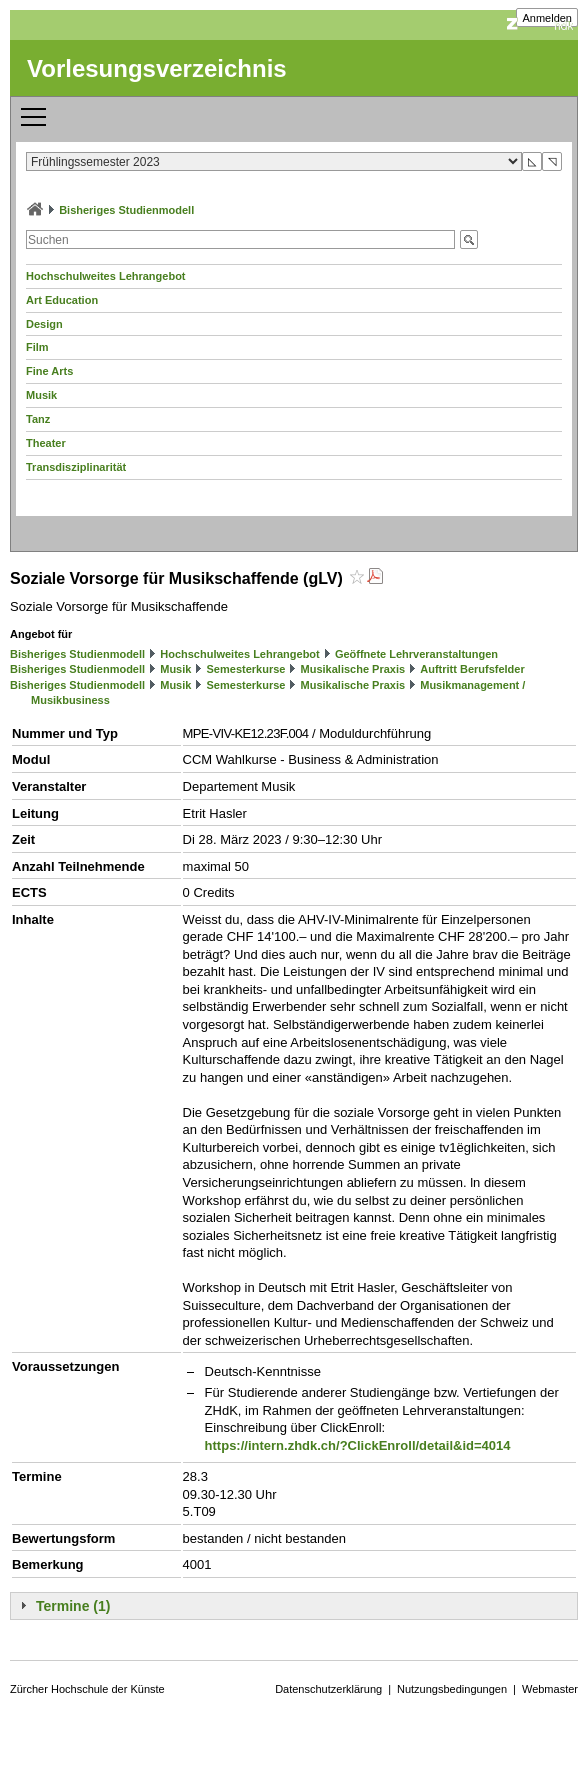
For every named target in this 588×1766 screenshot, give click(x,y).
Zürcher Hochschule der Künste (87, 1689)
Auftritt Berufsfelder (472, 669)
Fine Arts (49, 371)
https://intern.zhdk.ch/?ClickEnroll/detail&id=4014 (358, 1445)
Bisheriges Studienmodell (126, 210)
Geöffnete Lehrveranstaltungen (416, 654)
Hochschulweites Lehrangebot (106, 276)
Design (44, 324)
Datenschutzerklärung (328, 1689)
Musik (41, 395)
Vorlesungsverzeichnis (157, 68)
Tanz (38, 419)
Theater (46, 443)
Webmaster (550, 1689)
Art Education (62, 300)
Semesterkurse (246, 669)
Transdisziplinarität (76, 467)
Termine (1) (73, 1606)
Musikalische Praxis (353, 669)
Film (37, 347)
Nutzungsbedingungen (452, 1689)
